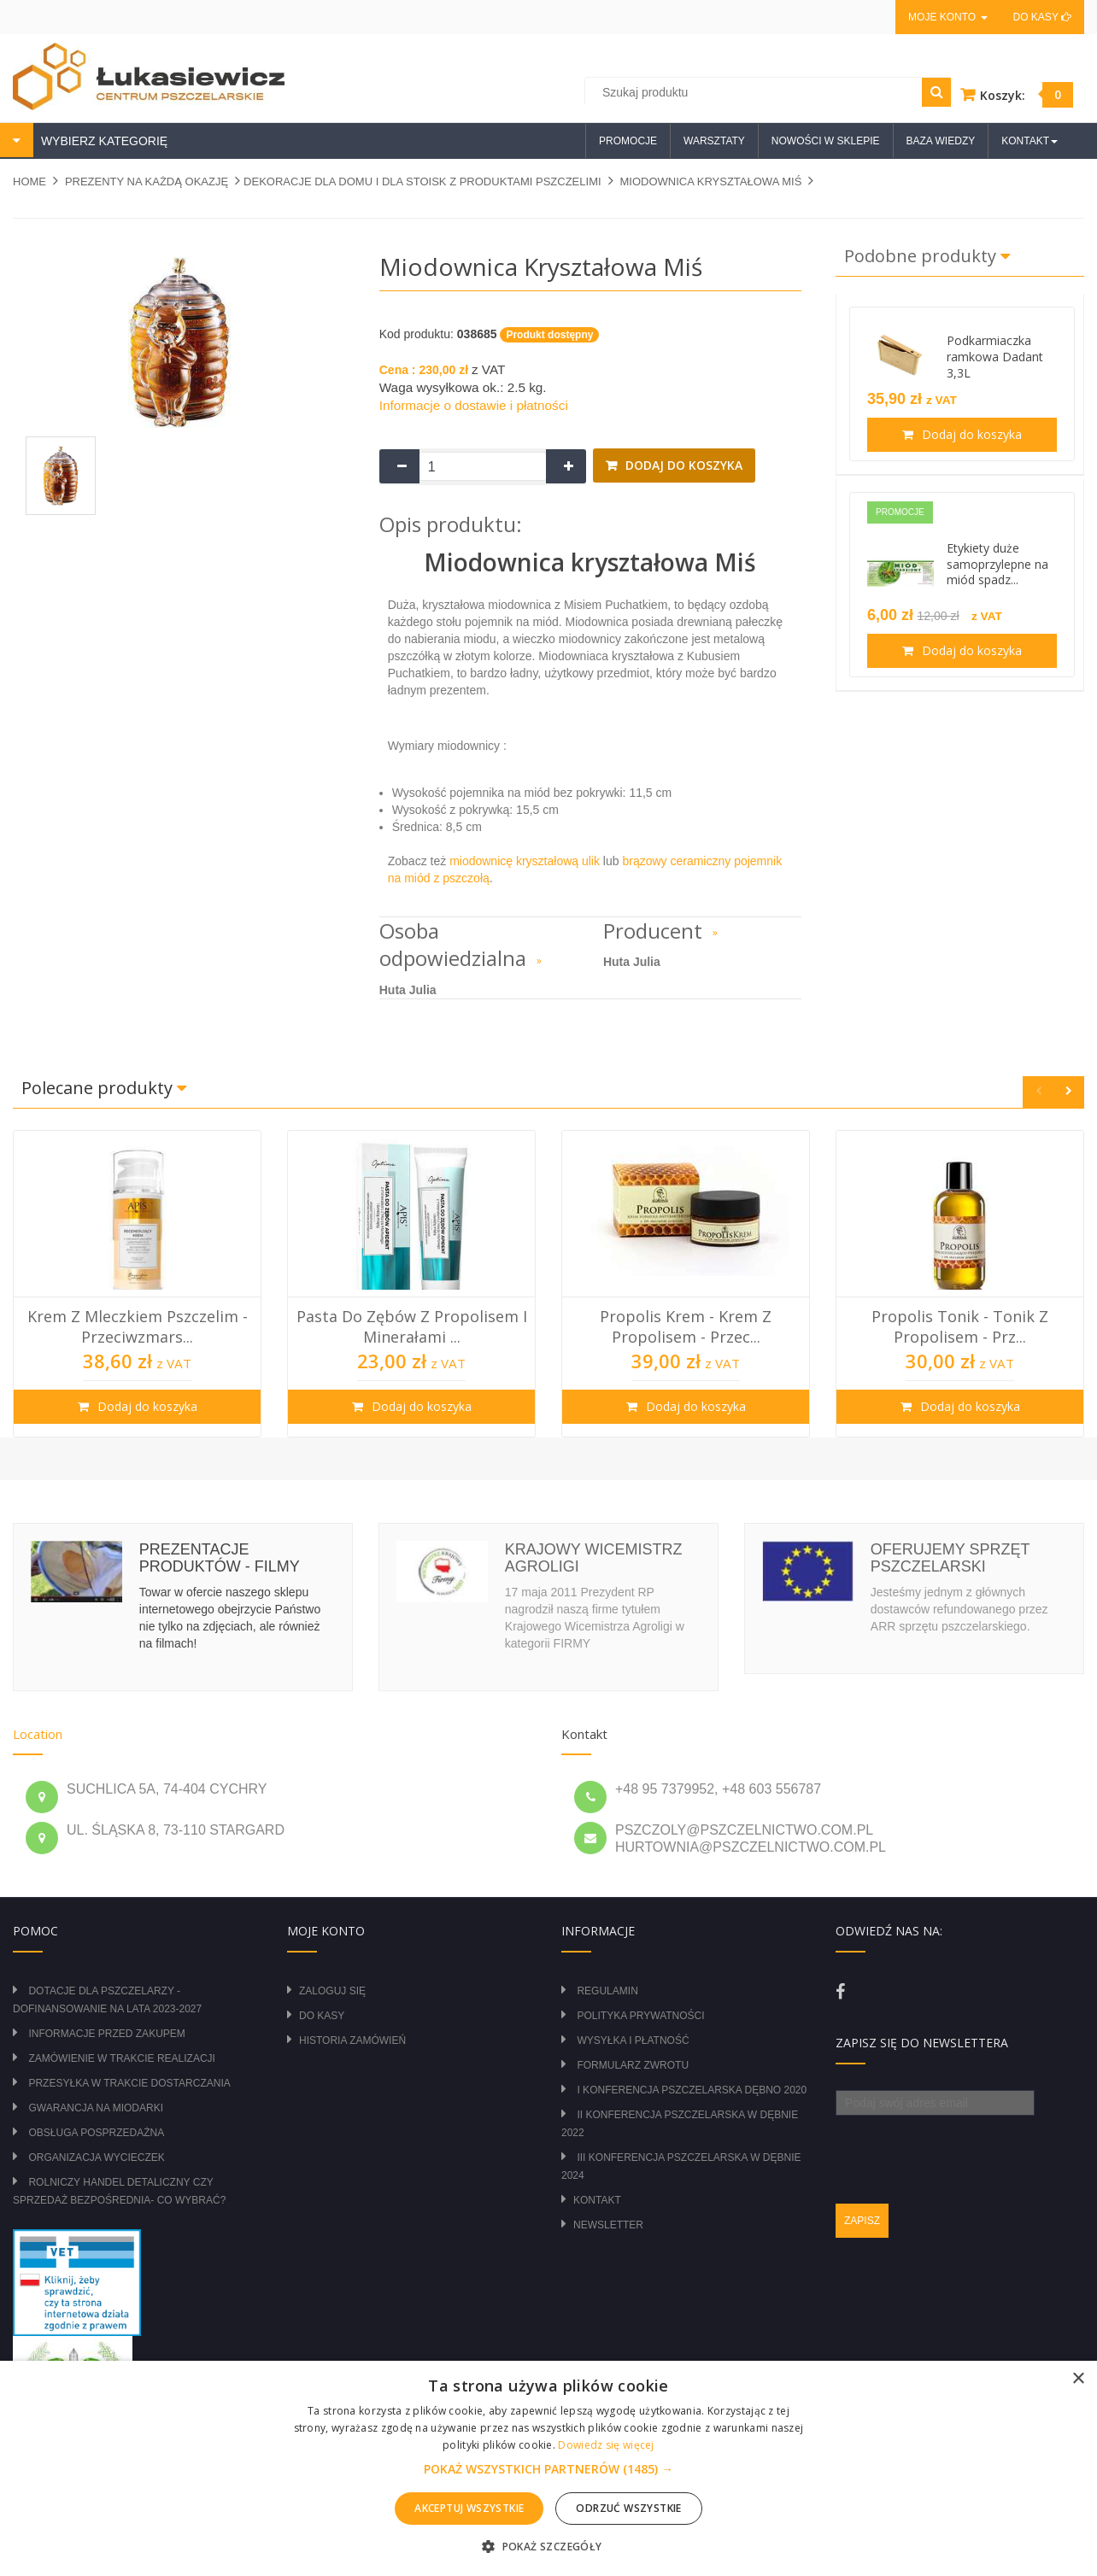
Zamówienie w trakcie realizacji (121, 2058)
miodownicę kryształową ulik (524, 861)
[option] (137, 1283)
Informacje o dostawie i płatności (473, 405)
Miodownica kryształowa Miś (710, 181)
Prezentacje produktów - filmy (219, 1558)
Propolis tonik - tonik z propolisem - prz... (959, 1326)
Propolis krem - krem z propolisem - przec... (685, 1326)
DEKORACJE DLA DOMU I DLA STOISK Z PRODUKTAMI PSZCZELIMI (422, 181)
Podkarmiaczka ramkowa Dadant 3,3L (995, 356)
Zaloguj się (332, 1991)
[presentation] (965, 2149)
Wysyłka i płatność (633, 2040)
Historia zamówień (352, 2040)
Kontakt (597, 2200)
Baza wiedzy (941, 141)
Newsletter (608, 2225)
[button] (548, 2469)
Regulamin (607, 1991)
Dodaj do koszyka (682, 465)
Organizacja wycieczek (96, 2157)
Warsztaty (714, 141)
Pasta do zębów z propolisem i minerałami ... (411, 1326)
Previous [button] (1038, 1092)
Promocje (628, 141)
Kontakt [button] (1029, 141)
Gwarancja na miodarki (95, 2108)
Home (29, 181)
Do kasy (1042, 17)
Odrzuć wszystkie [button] (628, 2508)
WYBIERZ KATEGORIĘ (102, 141)
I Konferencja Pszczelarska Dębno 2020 (692, 2090)
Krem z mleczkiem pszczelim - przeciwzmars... (137, 1326)
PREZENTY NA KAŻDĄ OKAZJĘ (146, 181)
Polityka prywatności (640, 2016)
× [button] (1077, 2379)
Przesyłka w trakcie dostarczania (129, 2083)
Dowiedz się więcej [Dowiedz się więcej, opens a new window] (606, 2445)
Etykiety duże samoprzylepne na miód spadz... (997, 564)
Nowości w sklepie (825, 141)
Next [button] (1068, 1092)
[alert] (548, 2468)
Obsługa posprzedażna (96, 2133)
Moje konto (947, 17)
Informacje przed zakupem (106, 2034)
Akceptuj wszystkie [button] (469, 2508)
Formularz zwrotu (633, 2065)
